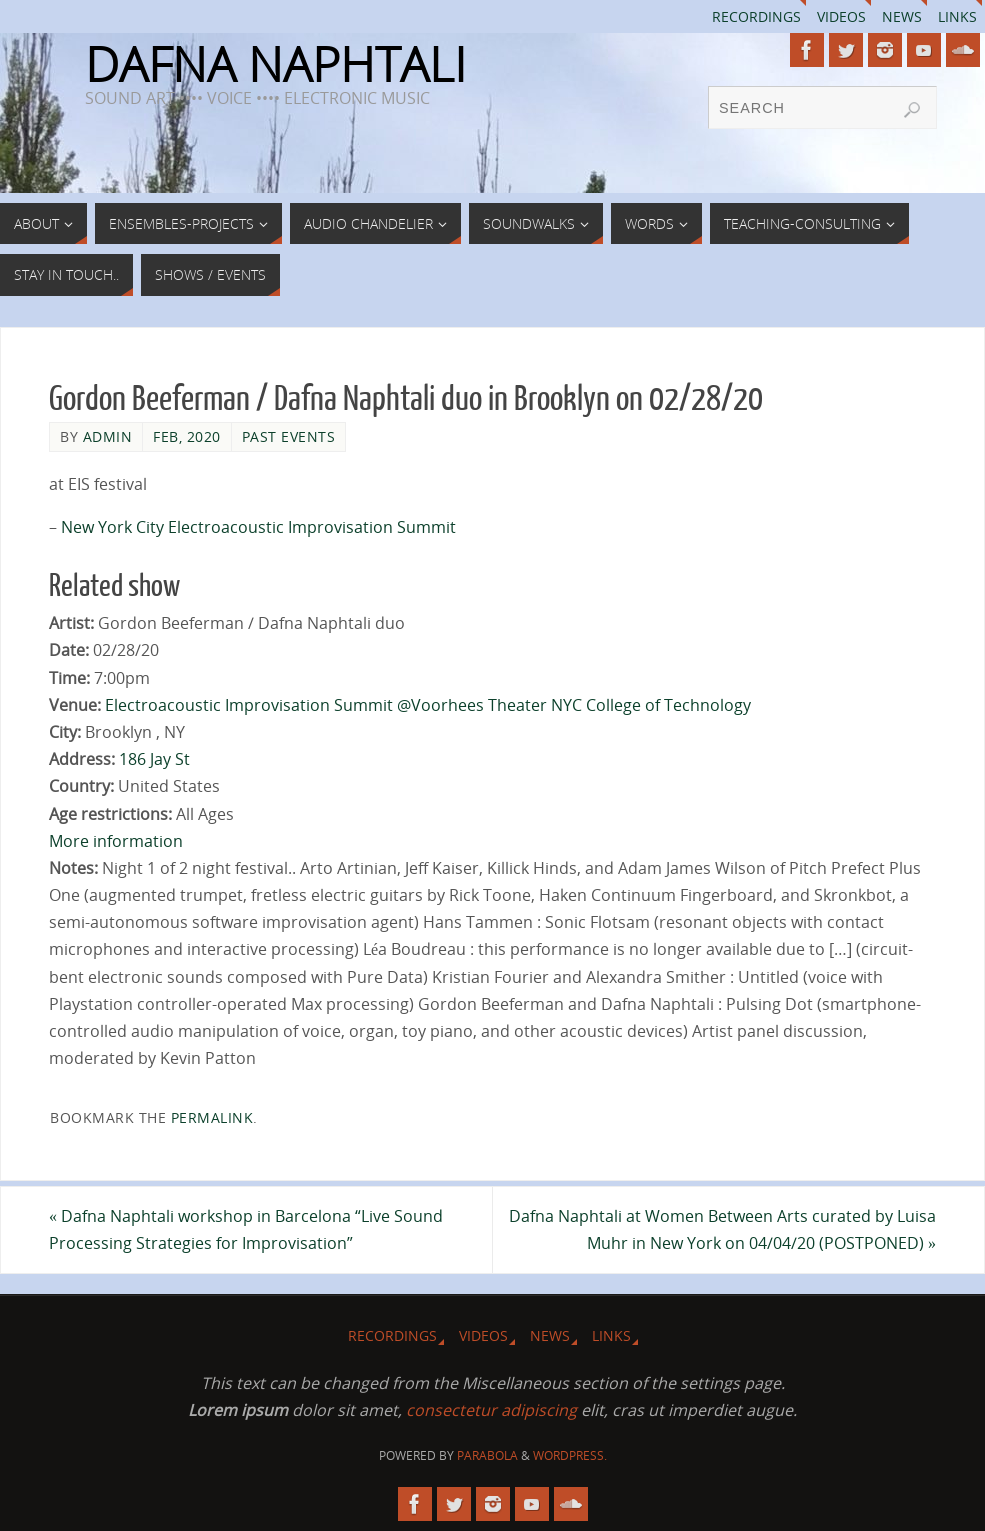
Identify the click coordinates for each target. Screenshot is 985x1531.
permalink (212, 1117)
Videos (841, 16)
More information (116, 841)
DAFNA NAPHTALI (275, 64)
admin (108, 436)
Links (957, 16)
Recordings (756, 16)
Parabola (487, 1455)
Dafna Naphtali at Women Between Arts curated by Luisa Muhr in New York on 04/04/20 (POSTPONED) (722, 1229)
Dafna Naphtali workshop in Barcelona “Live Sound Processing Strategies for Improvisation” (246, 1229)
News (902, 16)
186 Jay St (154, 759)
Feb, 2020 (187, 436)
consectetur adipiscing (491, 1410)
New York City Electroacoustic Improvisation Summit (258, 527)
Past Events (289, 436)
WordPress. (570, 1455)
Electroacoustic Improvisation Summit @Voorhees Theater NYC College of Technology (428, 705)
